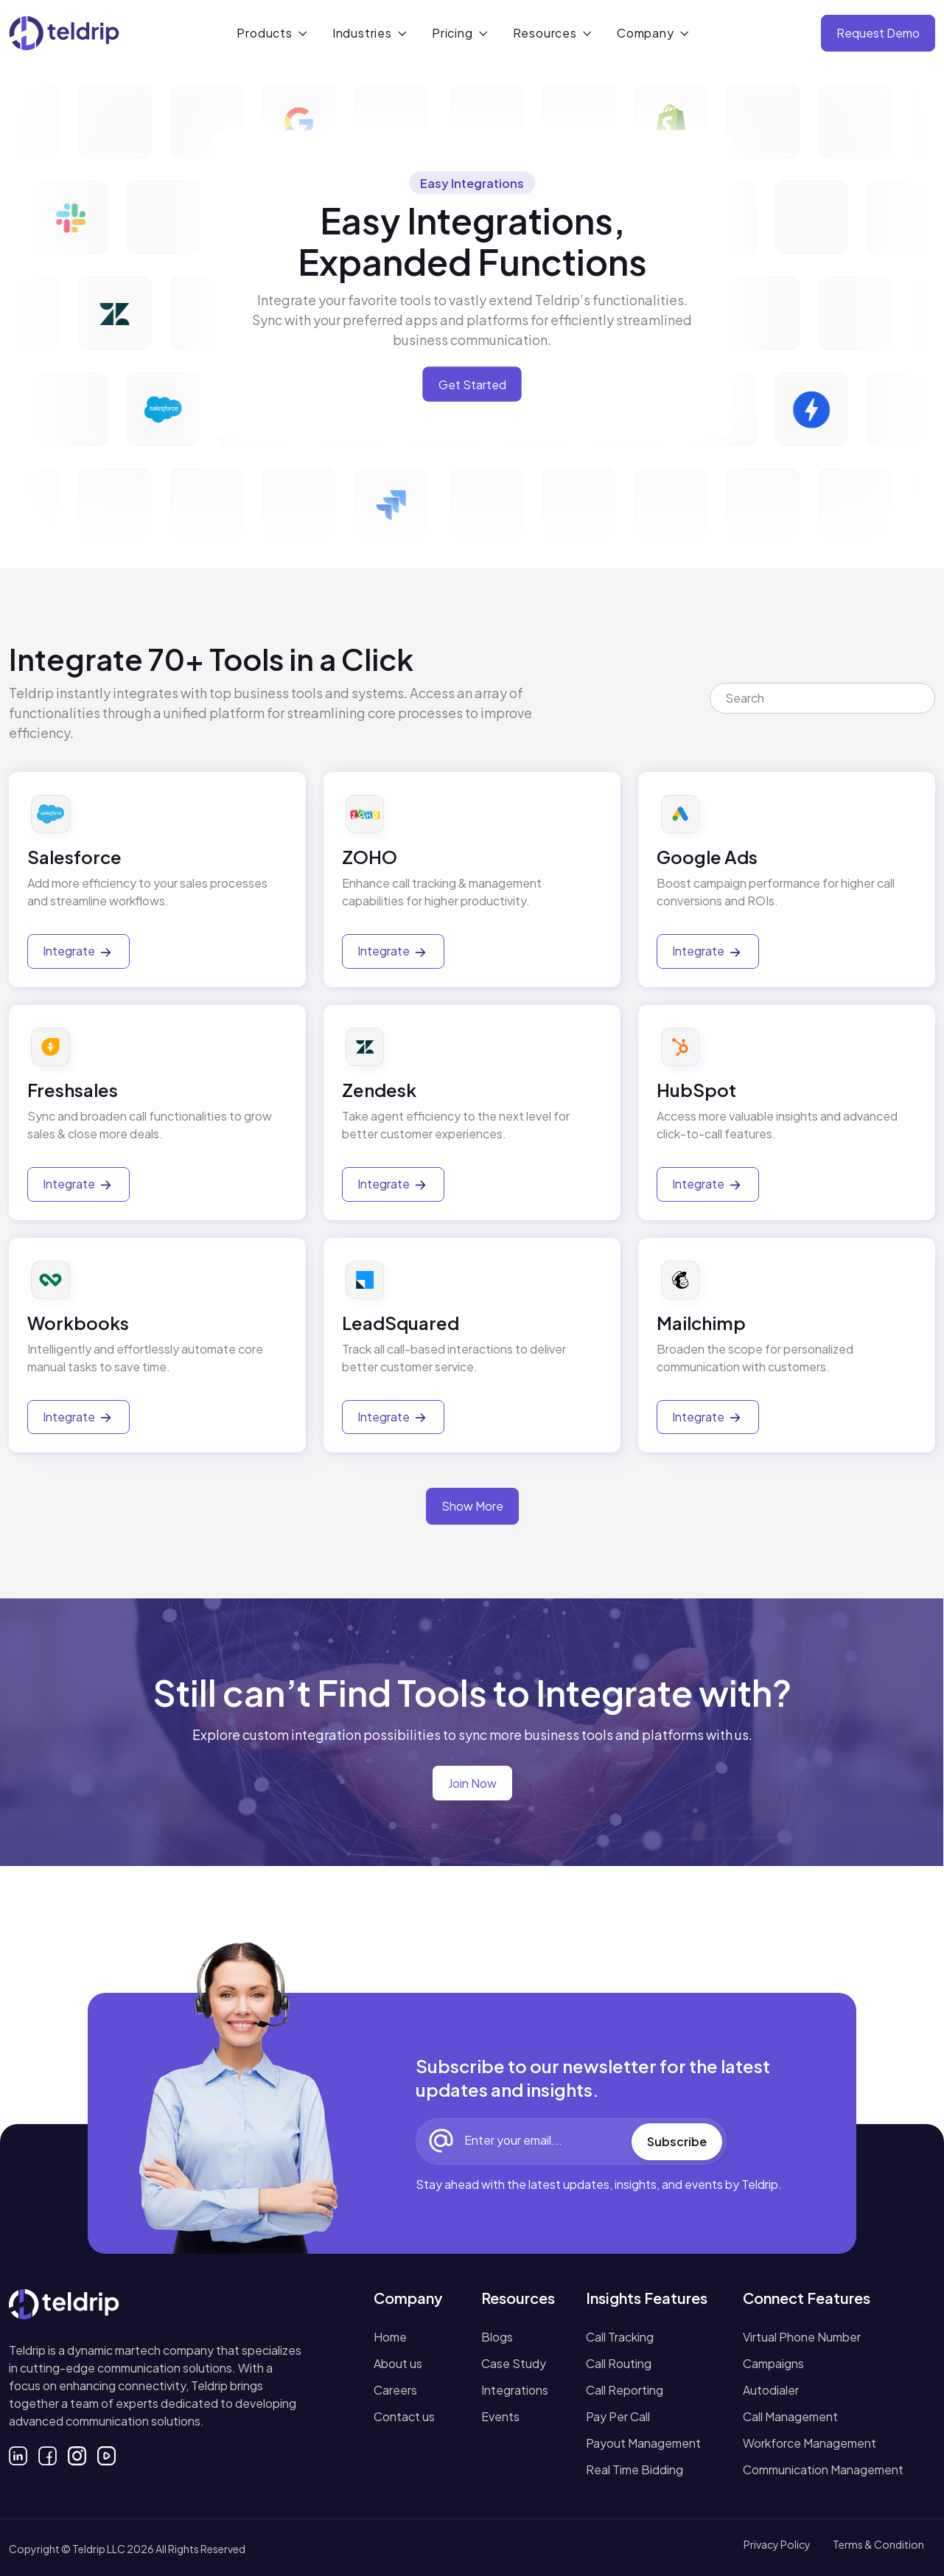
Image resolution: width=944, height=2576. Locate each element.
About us (398, 2363)
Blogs (497, 2336)
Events (500, 2416)
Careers (395, 2390)
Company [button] (645, 33)
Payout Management (643, 2443)
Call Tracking (620, 2336)
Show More (472, 1506)
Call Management (790, 2416)
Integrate (78, 952)
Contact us (404, 2416)
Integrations (514, 2390)
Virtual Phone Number (802, 2336)
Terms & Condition (878, 2544)
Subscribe (677, 2141)
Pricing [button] (452, 33)
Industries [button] (362, 33)
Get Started (472, 384)
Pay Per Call (618, 2416)
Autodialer (771, 2390)
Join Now (472, 1783)
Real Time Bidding (634, 2469)
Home (390, 2336)
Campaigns (773, 2363)
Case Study (513, 2363)
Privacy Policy (777, 2544)
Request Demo (878, 33)
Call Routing (618, 2363)
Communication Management (823, 2469)
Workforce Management (809, 2443)
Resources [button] (545, 33)
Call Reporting (624, 2390)
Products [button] (264, 33)
